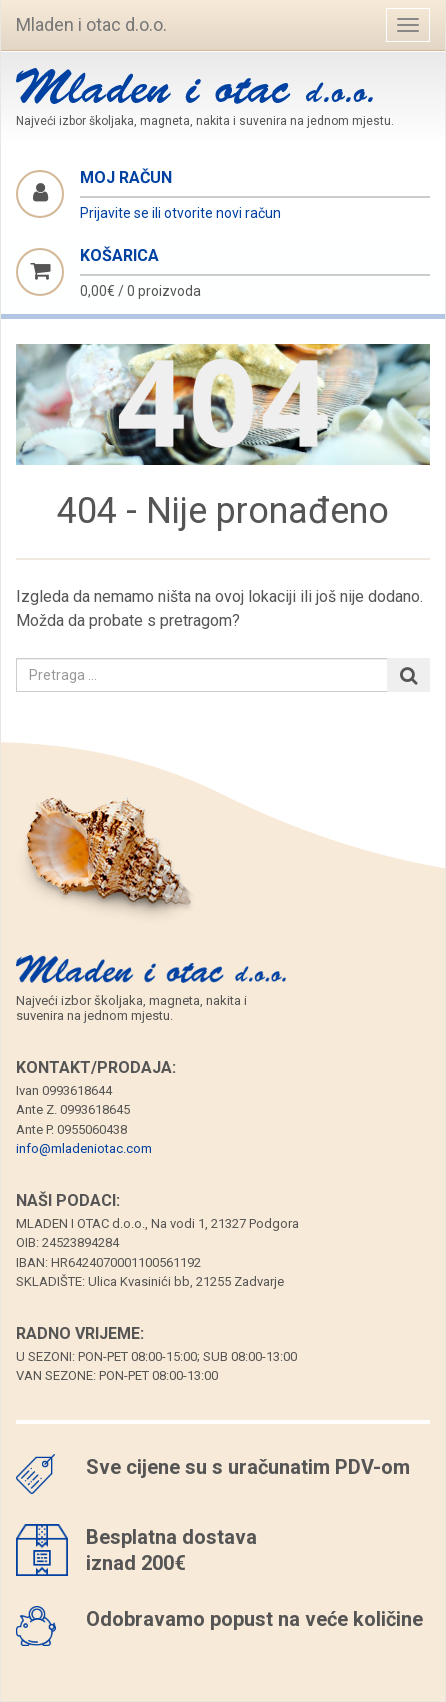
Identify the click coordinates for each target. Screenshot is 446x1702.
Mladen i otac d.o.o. (91, 24)
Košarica (119, 255)
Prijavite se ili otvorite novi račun (180, 213)
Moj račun (126, 177)
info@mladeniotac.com (84, 1148)
